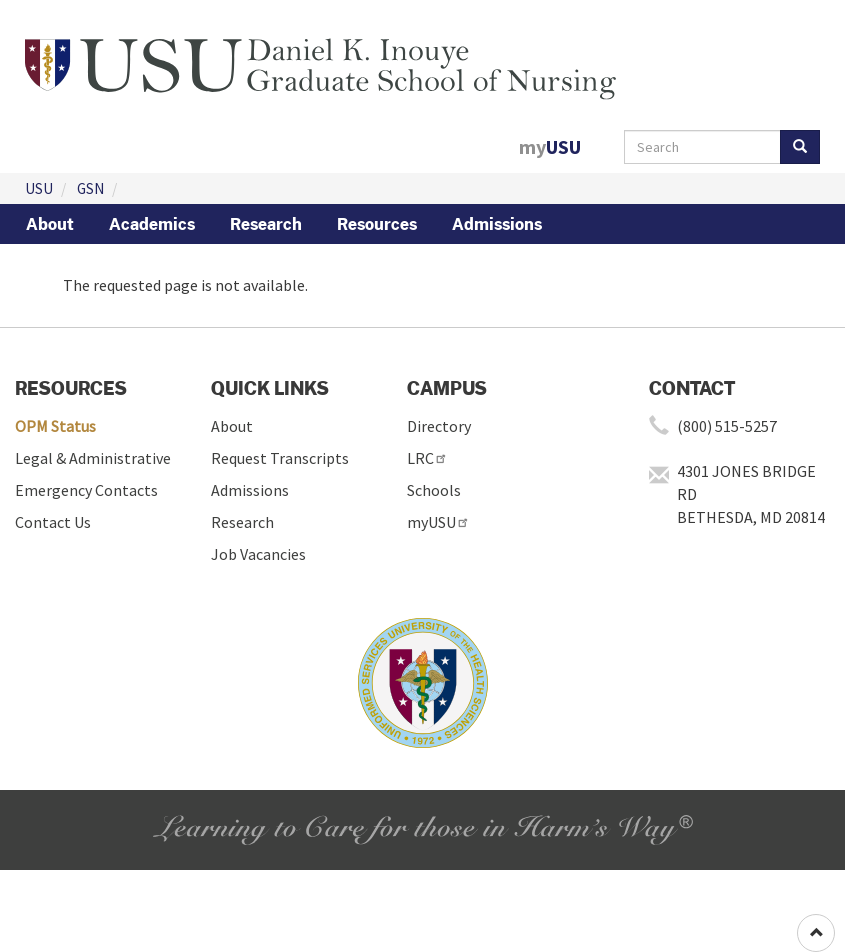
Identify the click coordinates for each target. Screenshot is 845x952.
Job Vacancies (258, 554)
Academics (152, 224)
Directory (439, 426)
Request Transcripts (280, 458)
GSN (90, 188)
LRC (427, 458)
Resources (377, 224)
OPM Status (55, 426)
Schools (434, 490)
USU (39, 188)
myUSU (438, 522)
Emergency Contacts (86, 490)
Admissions (497, 224)
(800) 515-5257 (727, 426)
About (50, 224)
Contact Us (53, 522)
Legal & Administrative (93, 458)
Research (266, 224)
